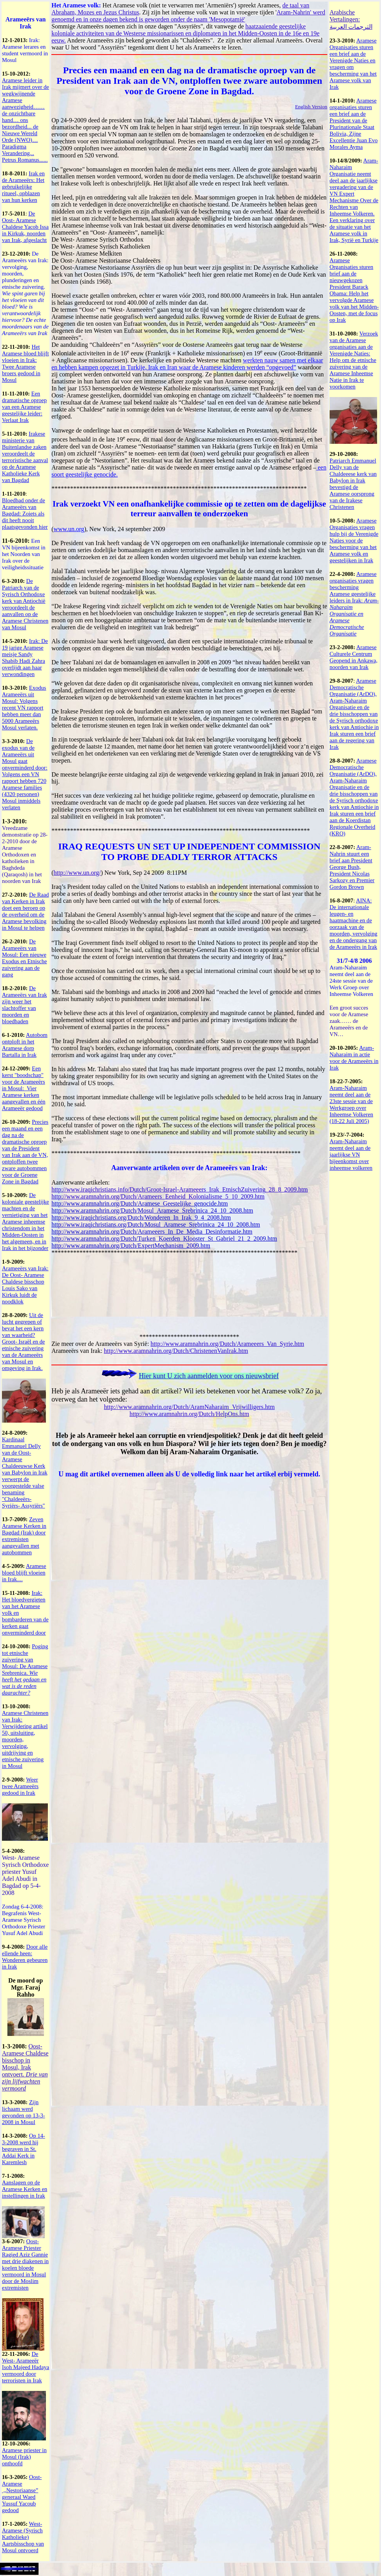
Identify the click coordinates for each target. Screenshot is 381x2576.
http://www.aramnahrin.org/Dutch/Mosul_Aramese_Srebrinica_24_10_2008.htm (152, 1210)
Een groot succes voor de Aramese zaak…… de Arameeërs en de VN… (349, 1021)
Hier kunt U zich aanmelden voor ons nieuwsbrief (209, 1376)
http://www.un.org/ (77, 872)
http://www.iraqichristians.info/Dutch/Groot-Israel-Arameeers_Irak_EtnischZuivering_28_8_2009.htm (179, 1189)
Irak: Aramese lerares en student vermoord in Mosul (25, 50)
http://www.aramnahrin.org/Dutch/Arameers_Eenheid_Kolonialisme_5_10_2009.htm (157, 1196)
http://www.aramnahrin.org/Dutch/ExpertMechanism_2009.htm (130, 1245)
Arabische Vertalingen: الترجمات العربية (351, 19)
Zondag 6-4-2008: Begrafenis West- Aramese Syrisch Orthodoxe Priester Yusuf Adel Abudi (23, 1919)
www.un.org (69, 529)
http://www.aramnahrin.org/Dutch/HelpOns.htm (189, 1414)
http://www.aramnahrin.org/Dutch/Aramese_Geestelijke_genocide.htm (139, 1203)
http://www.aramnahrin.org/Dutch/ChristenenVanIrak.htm (176, 1350)
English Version (311, 106)
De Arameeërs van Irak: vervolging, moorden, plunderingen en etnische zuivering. (25, 293)
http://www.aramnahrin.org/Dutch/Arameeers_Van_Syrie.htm (227, 1343)
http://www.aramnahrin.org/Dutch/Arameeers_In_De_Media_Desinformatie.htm (151, 1231)
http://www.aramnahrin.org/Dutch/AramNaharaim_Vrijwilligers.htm (189, 1407)
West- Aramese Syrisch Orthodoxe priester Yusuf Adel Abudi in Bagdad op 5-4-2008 (25, 1875)
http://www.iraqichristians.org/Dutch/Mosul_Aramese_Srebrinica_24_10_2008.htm (155, 1224)
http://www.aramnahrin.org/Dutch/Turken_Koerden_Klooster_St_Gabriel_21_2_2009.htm (164, 1238)
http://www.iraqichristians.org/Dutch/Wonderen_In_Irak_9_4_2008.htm (141, 1217)
